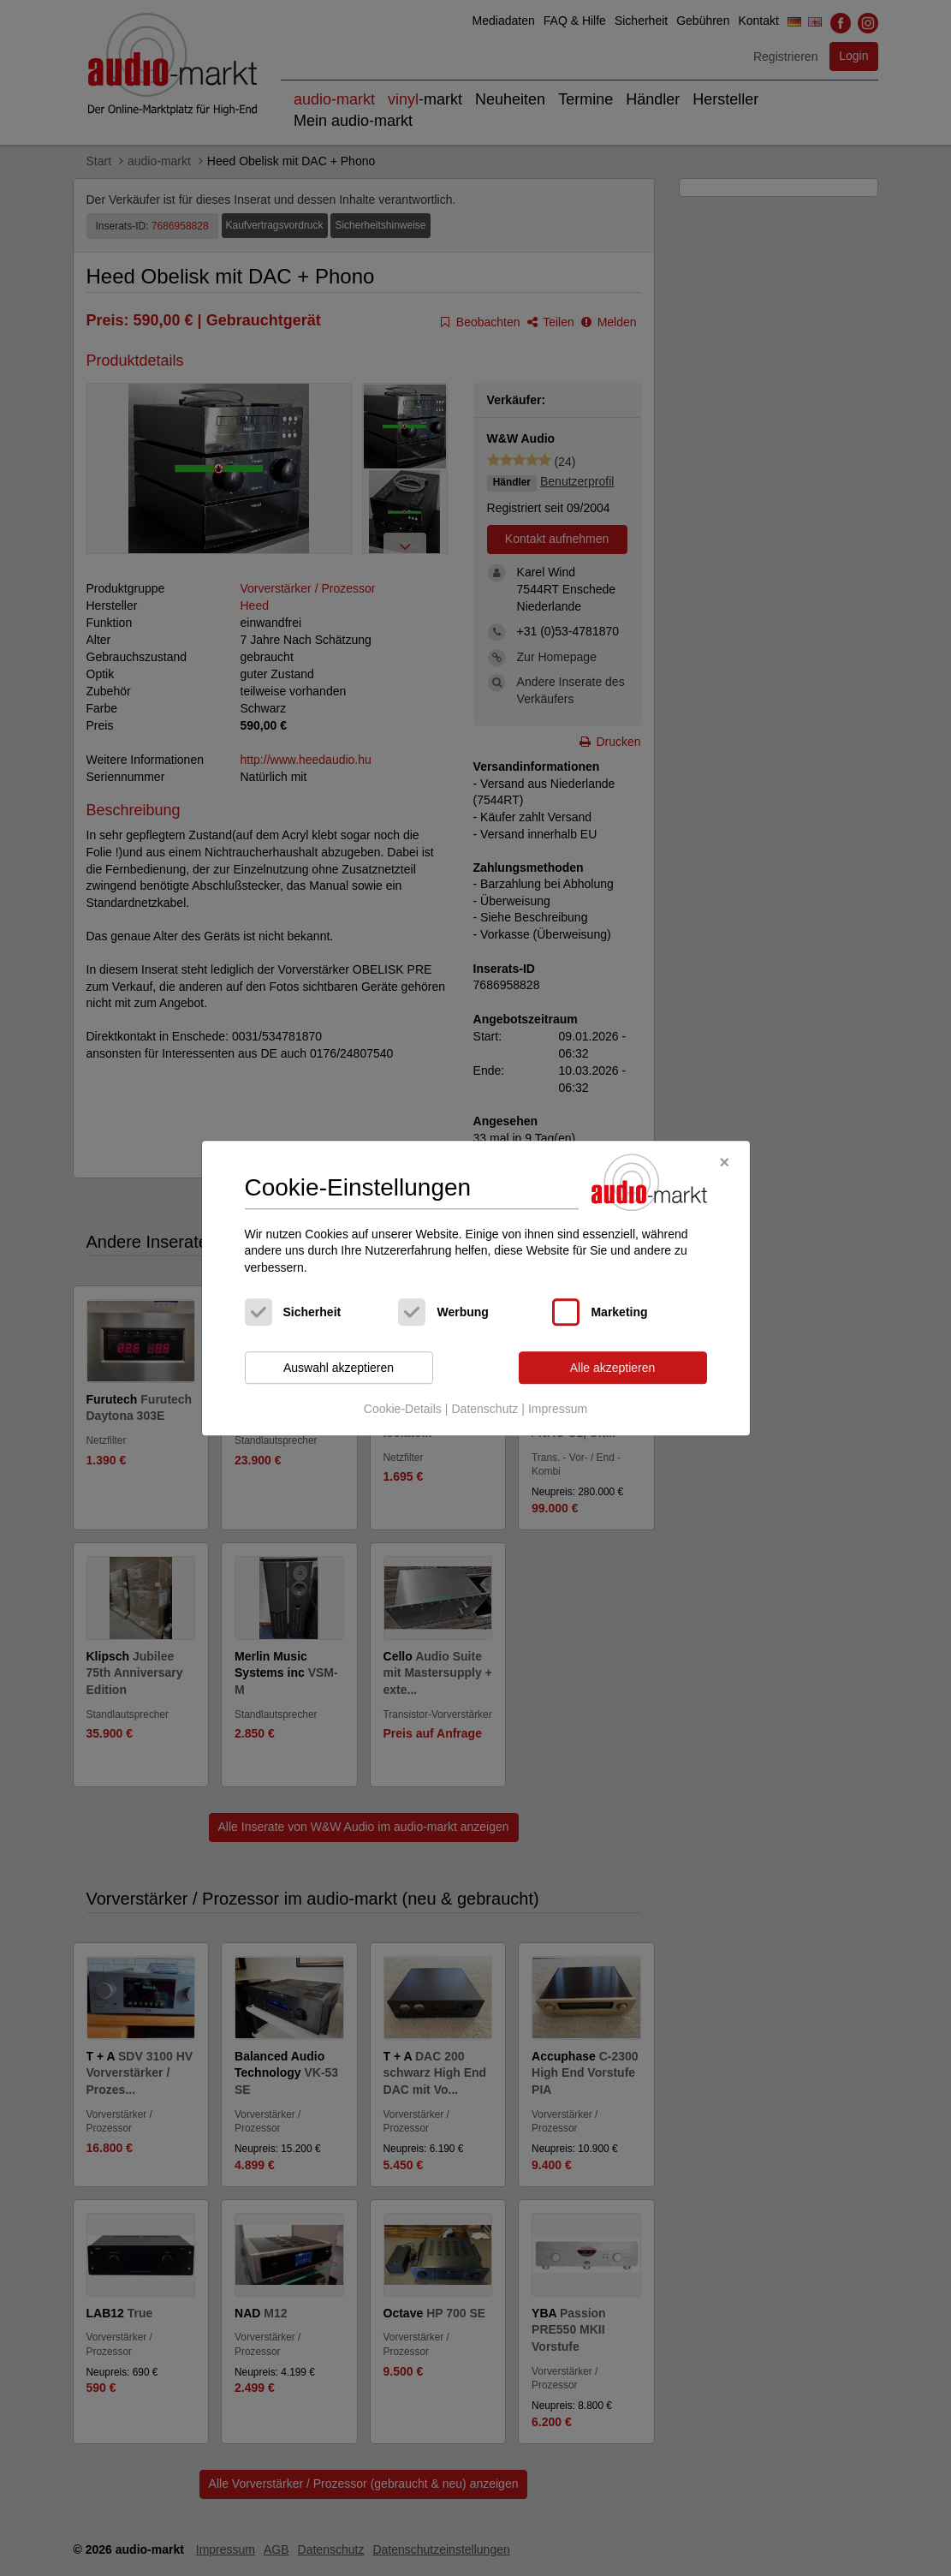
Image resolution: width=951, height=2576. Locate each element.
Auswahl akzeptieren (338, 1367)
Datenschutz (484, 1409)
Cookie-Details (403, 1409)
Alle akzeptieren (613, 1367)
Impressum (557, 1409)
